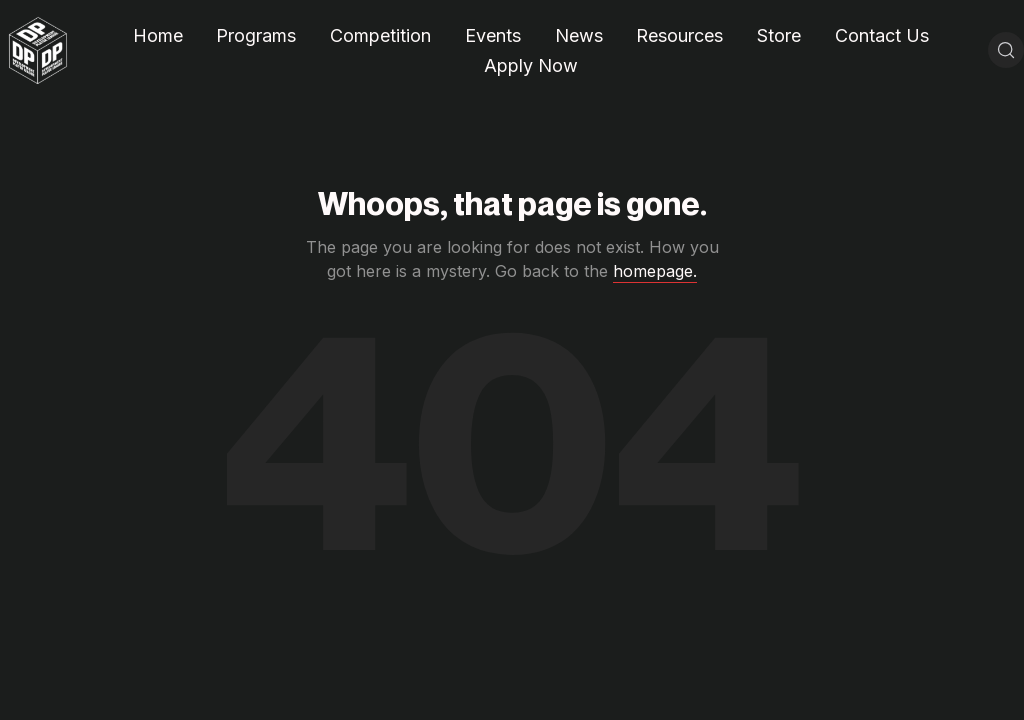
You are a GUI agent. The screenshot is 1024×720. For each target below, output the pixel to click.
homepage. (655, 271)
